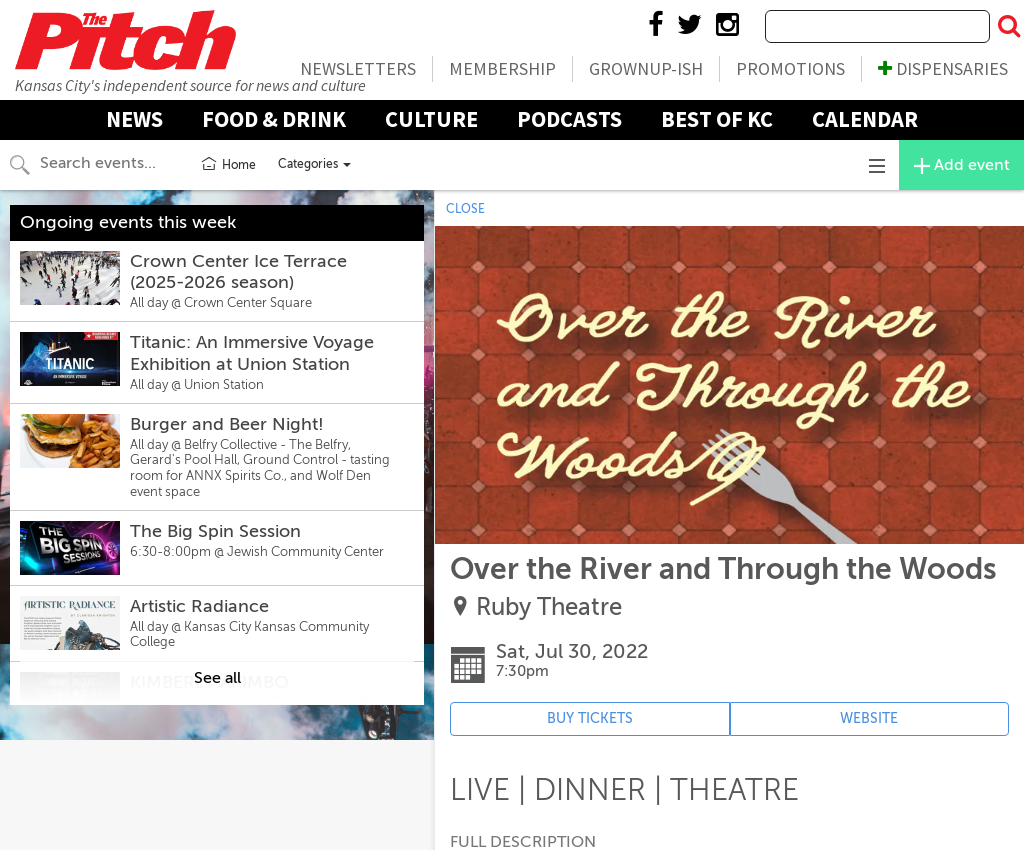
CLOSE (465, 209)
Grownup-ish (646, 68)
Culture (431, 119)
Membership (502, 68)
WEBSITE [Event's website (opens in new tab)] (869, 718)
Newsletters (358, 68)
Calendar (865, 119)
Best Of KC (717, 119)
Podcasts (569, 119)
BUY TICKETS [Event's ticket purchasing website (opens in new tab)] (590, 718)
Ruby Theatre (549, 607)
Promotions (790, 68)
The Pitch (125, 40)
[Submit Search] (1009, 27)
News (134, 119)
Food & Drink (274, 119)
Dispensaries (943, 68)
